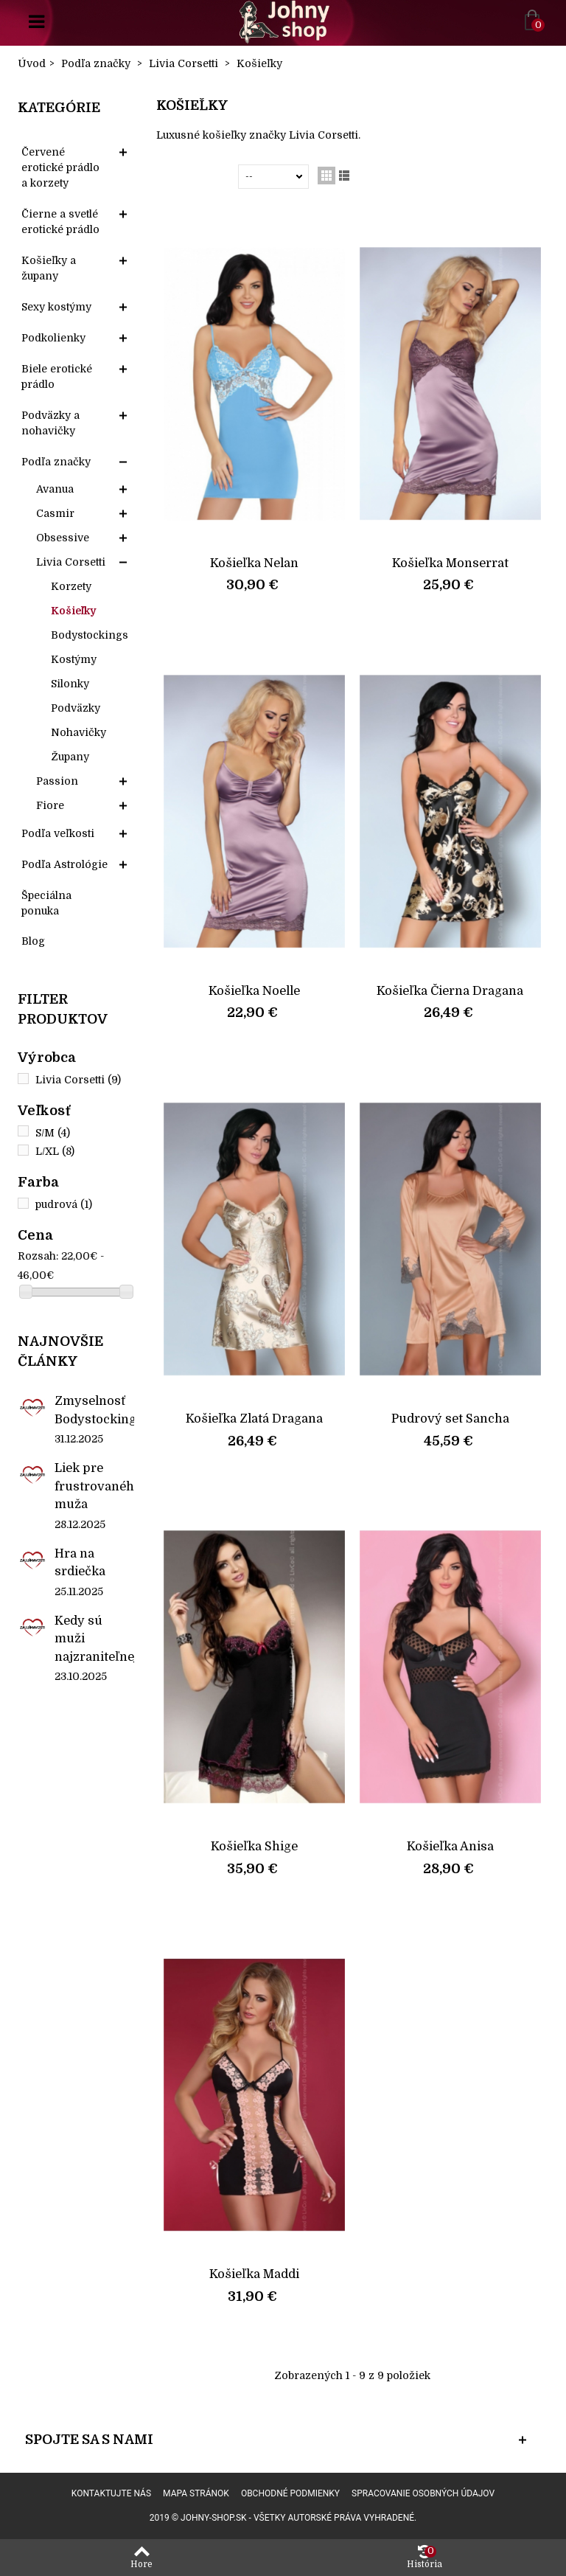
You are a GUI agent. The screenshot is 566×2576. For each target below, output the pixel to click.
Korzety (71, 586)
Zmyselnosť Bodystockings (94, 1410)
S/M (52, 1133)
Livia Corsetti (70, 562)
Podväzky (75, 708)
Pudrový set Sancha (450, 1419)
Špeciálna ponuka (46, 903)
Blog (33, 941)
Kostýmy (74, 659)
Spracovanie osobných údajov (423, 2493)
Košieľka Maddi (254, 2274)
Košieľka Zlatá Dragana (254, 1419)
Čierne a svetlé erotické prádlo (60, 221)
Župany (70, 757)
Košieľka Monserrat (450, 563)
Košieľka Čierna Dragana (450, 991)
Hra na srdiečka (80, 1562)
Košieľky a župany (48, 268)
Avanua (55, 489)
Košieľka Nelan (254, 563)
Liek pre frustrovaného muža (94, 1486)
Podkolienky (53, 338)
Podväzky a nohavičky (50, 423)
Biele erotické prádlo (56, 376)
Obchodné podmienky (290, 2493)
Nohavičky (78, 732)
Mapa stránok (196, 2493)
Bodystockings (89, 635)
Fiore (50, 805)
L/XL (54, 1151)
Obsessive (62, 538)
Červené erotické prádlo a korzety (60, 167)
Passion (57, 781)
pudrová (63, 1204)
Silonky (70, 684)
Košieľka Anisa (450, 1846)
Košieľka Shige (254, 1846)
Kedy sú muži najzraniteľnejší (94, 1639)
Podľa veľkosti (57, 833)
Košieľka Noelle (254, 991)
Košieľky (73, 611)
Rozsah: (38, 1256)
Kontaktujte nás (111, 2493)
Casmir (55, 513)
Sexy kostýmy (56, 307)
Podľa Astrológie (64, 864)
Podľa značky (56, 462)
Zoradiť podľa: (200, 176)
